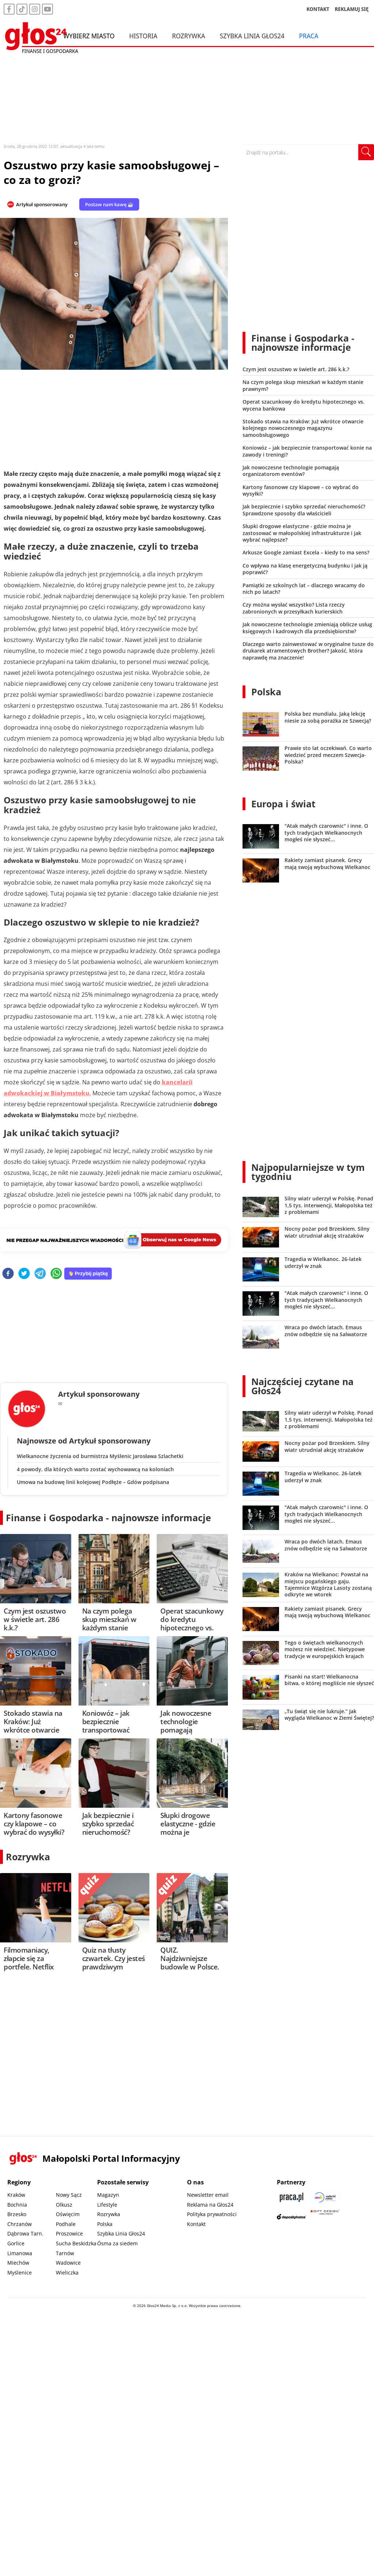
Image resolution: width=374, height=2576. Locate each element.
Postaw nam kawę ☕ (109, 204)
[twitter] (24, 1274)
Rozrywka (188, 35)
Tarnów (65, 2253)
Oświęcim (68, 2214)
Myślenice (19, 2272)
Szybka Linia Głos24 (252, 35)
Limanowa (19, 2253)
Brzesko (16, 2214)
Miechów (18, 2262)
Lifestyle (107, 2204)
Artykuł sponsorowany (42, 204)
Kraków (16, 2194)
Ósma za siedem (117, 2243)
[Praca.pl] (291, 2197)
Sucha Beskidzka (76, 2243)
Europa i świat (283, 803)
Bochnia (17, 2204)
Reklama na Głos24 (210, 2204)
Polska (266, 691)
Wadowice (68, 2262)
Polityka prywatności (212, 2214)
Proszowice (69, 2233)
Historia (143, 35)
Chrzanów (19, 2224)
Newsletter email (208, 2194)
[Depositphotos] (291, 2216)
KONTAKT (317, 8)
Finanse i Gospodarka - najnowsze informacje (108, 1517)
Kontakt (196, 2224)
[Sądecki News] (325, 2197)
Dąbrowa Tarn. (25, 2233)
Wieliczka (67, 2272)
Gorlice (15, 2243)
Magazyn (108, 2194)
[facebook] (8, 1274)
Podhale (66, 2224)
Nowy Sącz (69, 2194)
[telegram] (40, 1274)
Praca (308, 35)
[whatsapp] (56, 1274)
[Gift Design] (325, 2216)
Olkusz (64, 2204)
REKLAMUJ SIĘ (352, 8)
